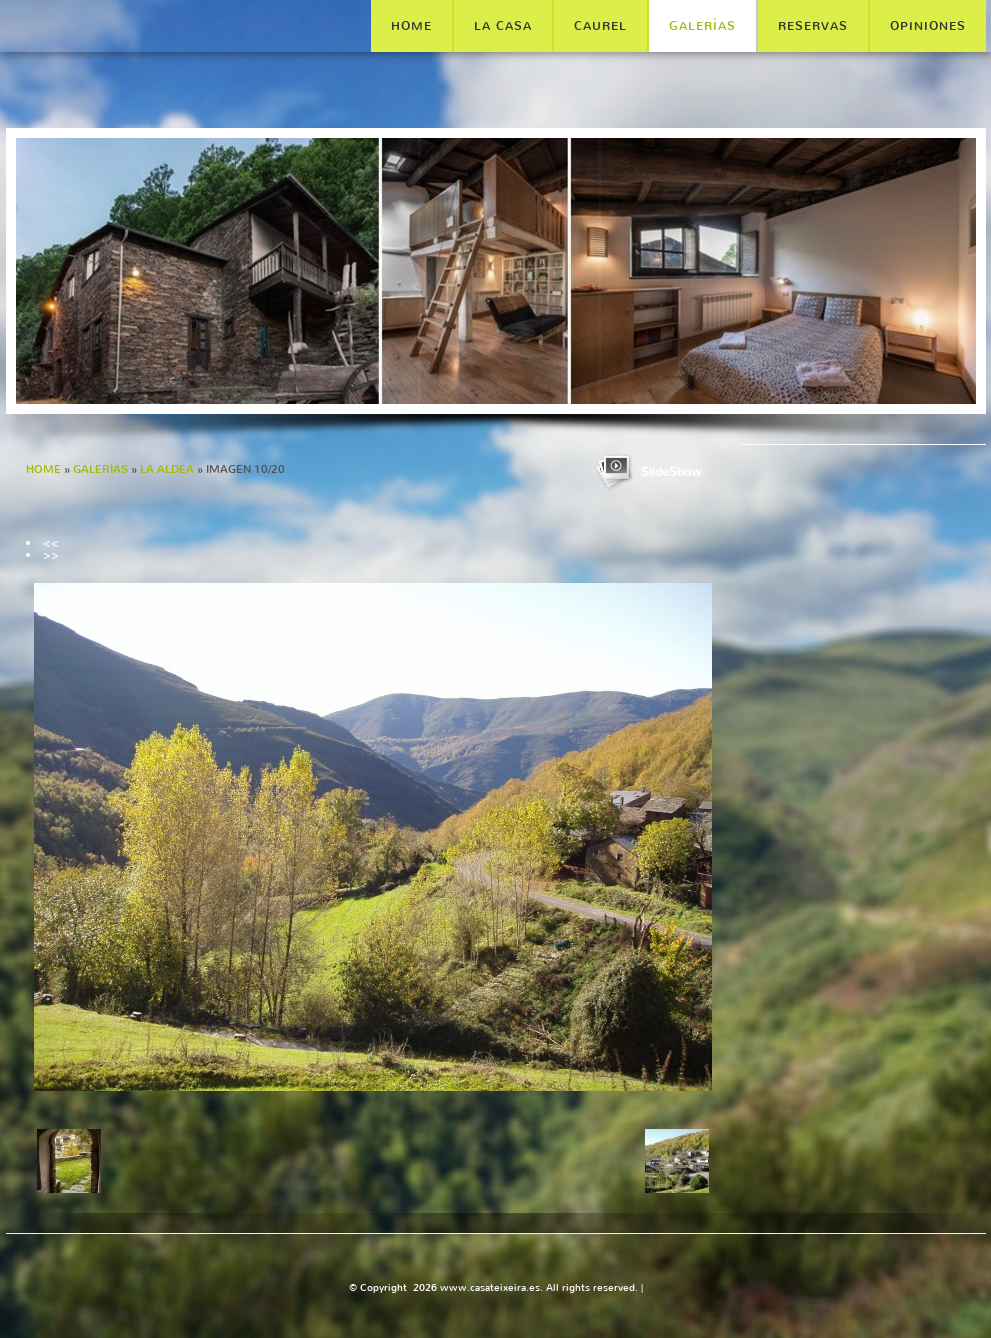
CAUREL (600, 26)
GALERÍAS (702, 26)
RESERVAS (813, 26)
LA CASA (503, 26)
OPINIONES (928, 26)
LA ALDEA (167, 469)
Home (411, 26)
